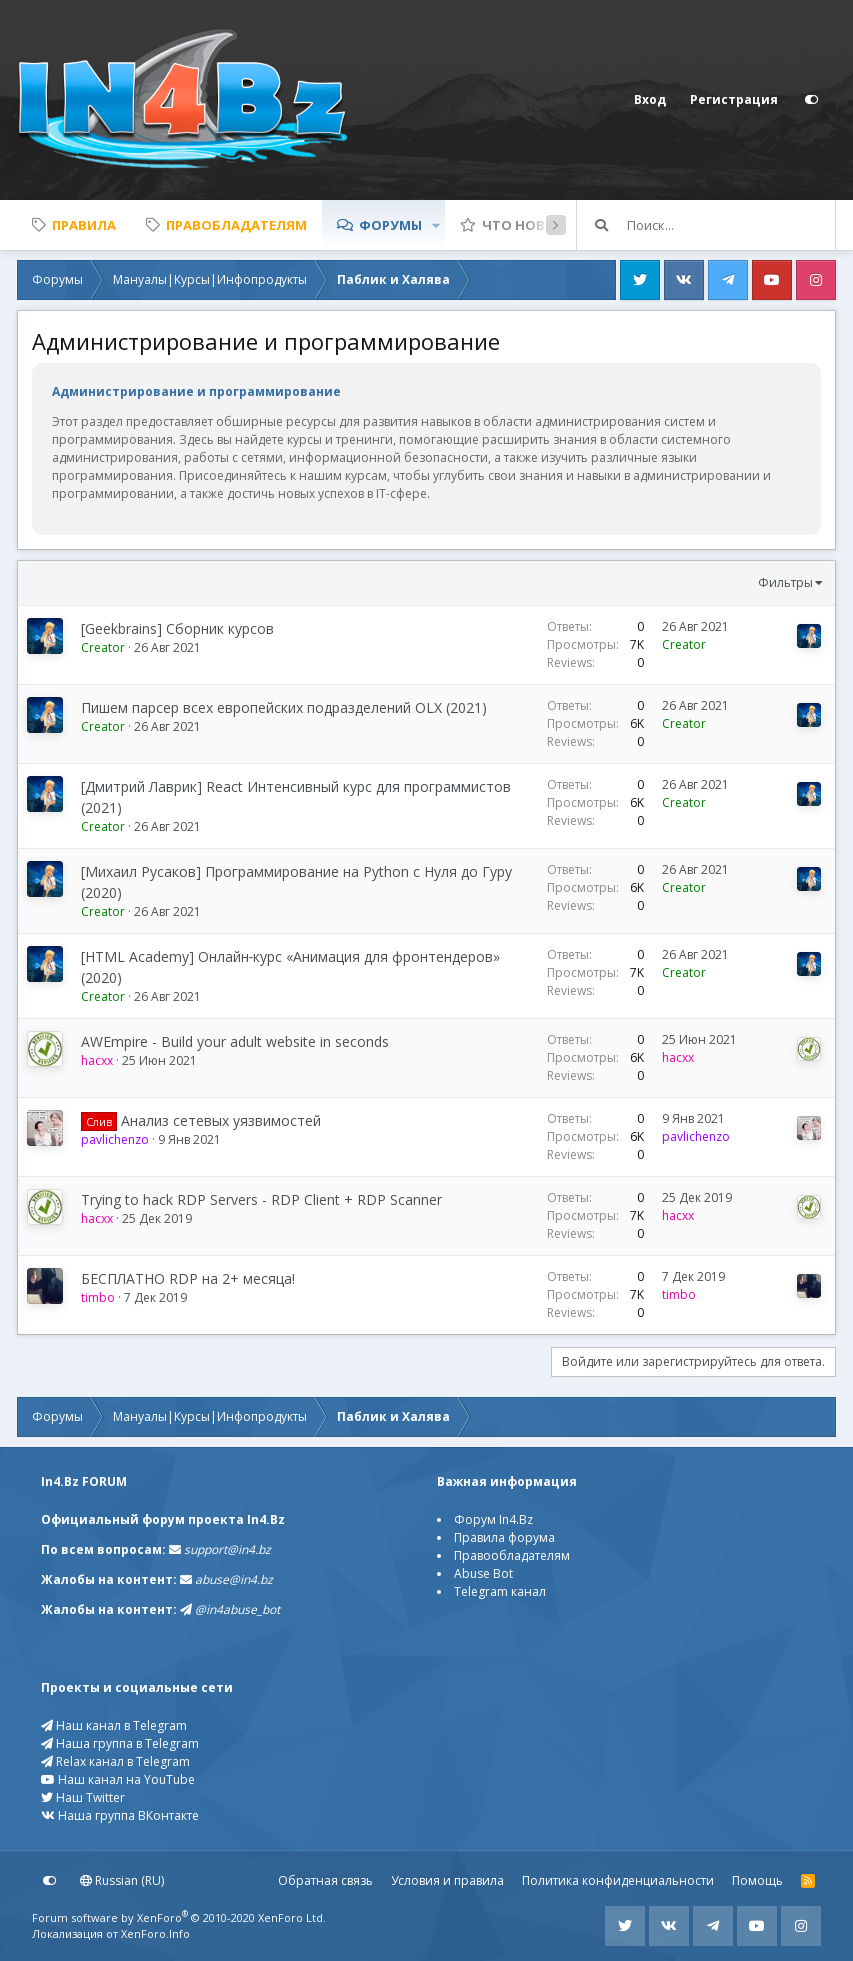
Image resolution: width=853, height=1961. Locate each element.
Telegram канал (500, 1591)
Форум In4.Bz (493, 1519)
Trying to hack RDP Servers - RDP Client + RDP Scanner (261, 1199)
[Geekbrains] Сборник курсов (177, 628)
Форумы (390, 225)
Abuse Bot (483, 1573)
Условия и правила (447, 1880)
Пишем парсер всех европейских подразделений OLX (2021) (284, 707)
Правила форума (504, 1537)
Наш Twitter (83, 1797)
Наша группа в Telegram (120, 1743)
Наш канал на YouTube (118, 1779)
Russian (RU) (122, 1880)
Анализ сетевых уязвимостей (221, 1120)
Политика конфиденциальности (618, 1880)
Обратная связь (325, 1880)
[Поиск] (731, 225)
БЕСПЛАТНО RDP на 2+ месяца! (188, 1278)
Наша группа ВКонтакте (120, 1815)
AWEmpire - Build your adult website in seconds (235, 1041)
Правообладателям (512, 1555)
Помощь (757, 1880)
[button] (436, 225)
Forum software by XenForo (179, 1917)
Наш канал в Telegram (114, 1725)
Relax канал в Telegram (115, 1761)
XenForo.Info (155, 1933)
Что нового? (532, 225)
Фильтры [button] (785, 582)
